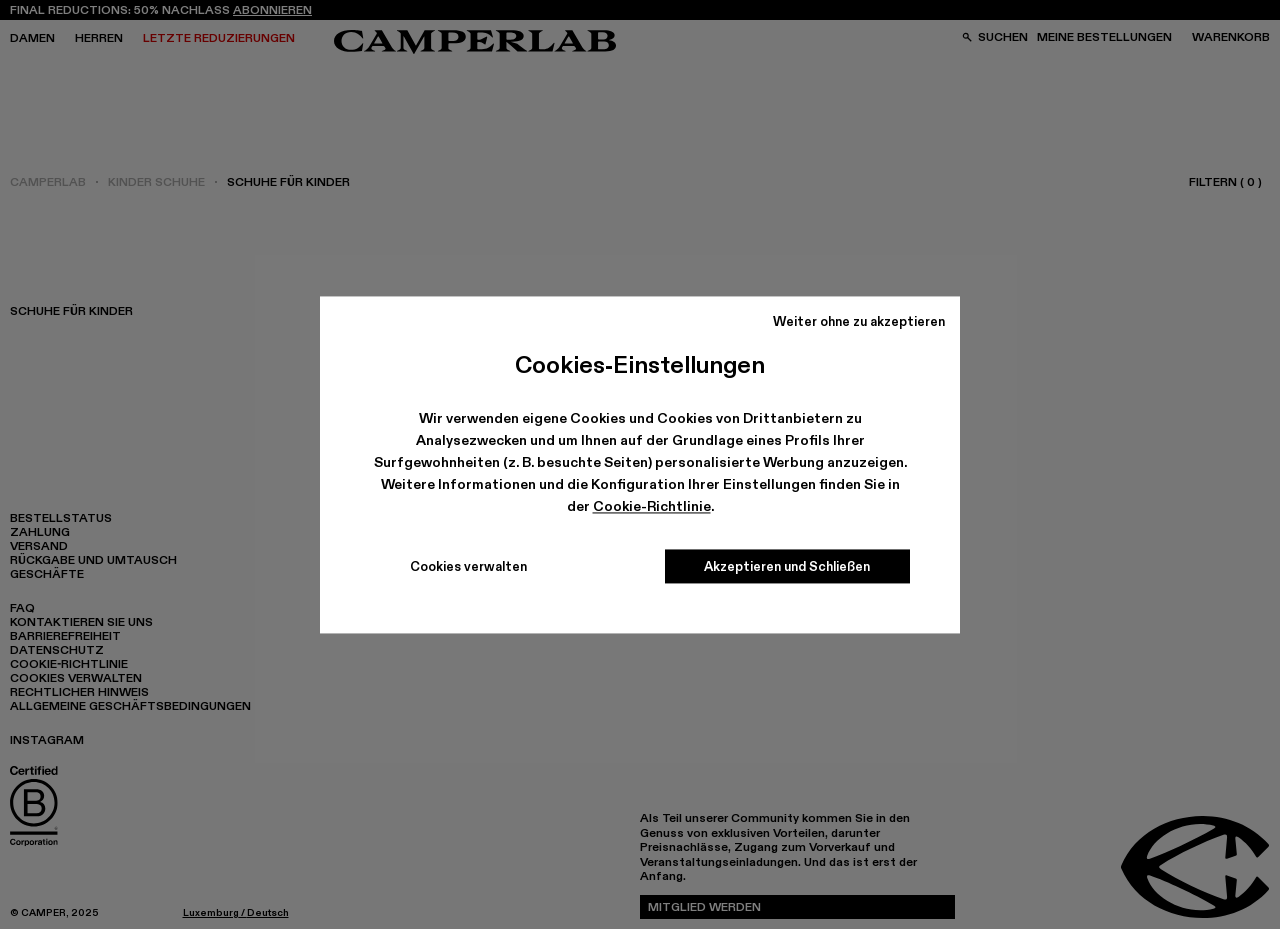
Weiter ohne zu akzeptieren (859, 321)
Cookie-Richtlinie (652, 507)
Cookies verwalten (468, 566)
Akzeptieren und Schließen (787, 566)
